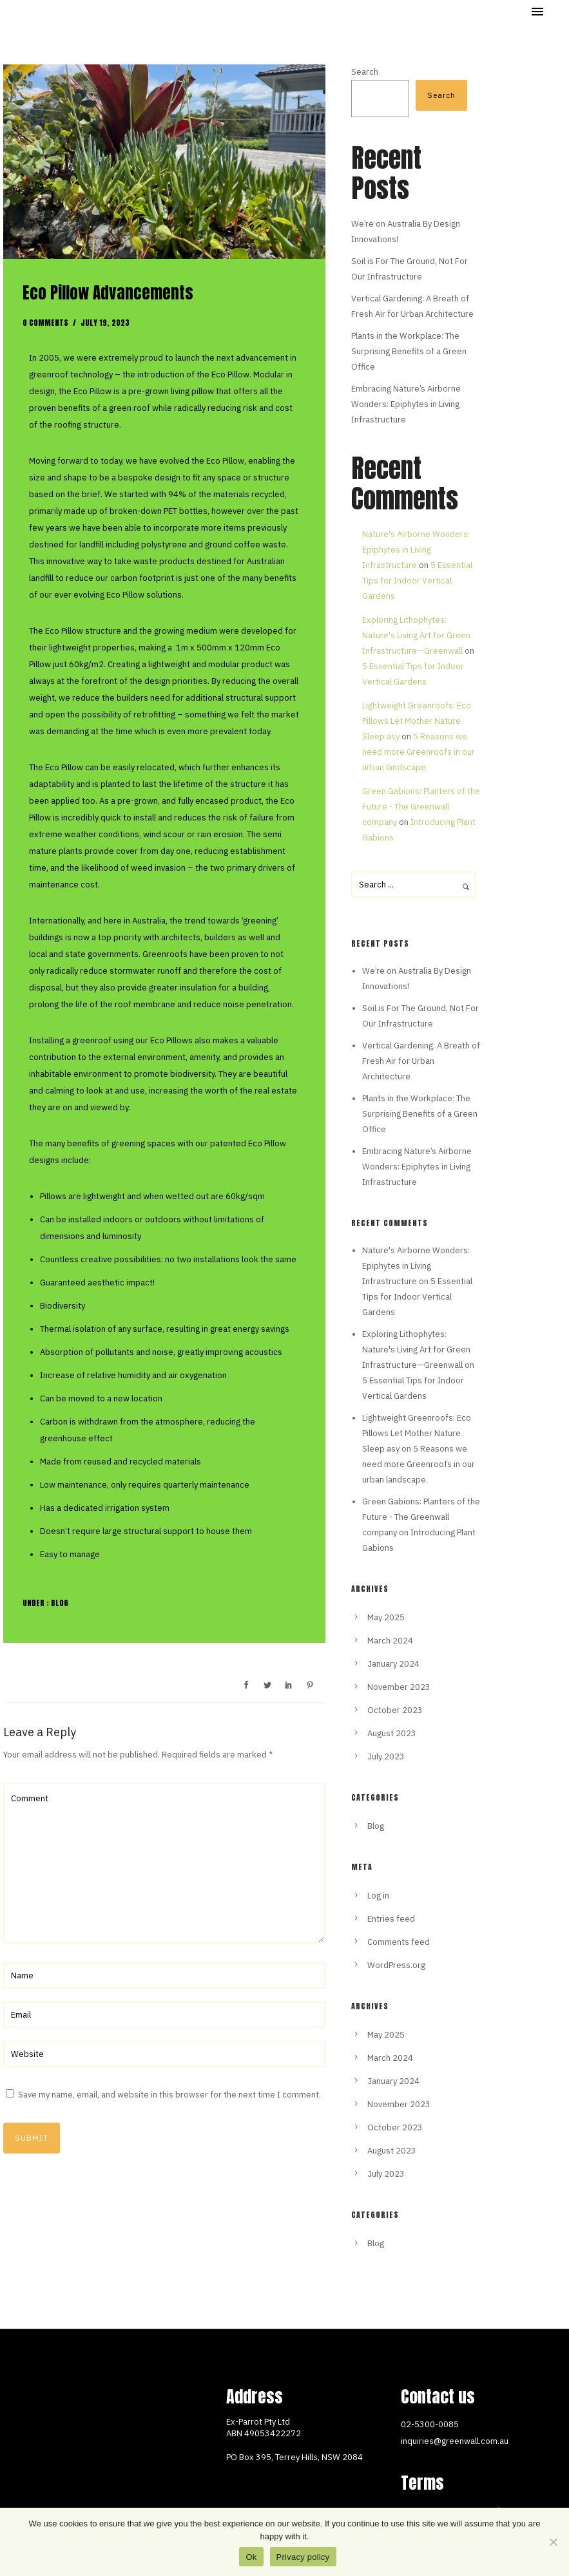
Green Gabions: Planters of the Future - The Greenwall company (421, 807)
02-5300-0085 (430, 2424)
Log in (378, 1895)
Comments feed (398, 1942)
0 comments (45, 322)
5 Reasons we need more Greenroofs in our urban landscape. (418, 752)
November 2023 (398, 1686)
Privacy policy (303, 2557)
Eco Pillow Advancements (108, 293)
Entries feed (391, 1918)
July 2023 (386, 1756)
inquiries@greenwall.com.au (454, 2441)
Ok (251, 2557)
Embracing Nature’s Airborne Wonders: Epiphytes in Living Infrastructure (406, 404)
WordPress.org (396, 1965)
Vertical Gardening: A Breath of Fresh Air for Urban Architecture (421, 1061)
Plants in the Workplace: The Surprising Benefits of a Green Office (409, 351)
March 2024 (390, 1640)
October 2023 (395, 1710)
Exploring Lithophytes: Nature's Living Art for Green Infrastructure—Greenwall (416, 635)
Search (364, 71)
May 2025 (386, 1617)
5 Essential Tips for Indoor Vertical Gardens (417, 580)
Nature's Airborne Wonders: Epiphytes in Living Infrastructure (416, 550)
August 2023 (391, 1733)
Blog (58, 1603)
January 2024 (393, 1663)
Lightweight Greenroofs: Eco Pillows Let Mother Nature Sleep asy (416, 721)
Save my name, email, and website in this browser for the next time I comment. (169, 2094)
